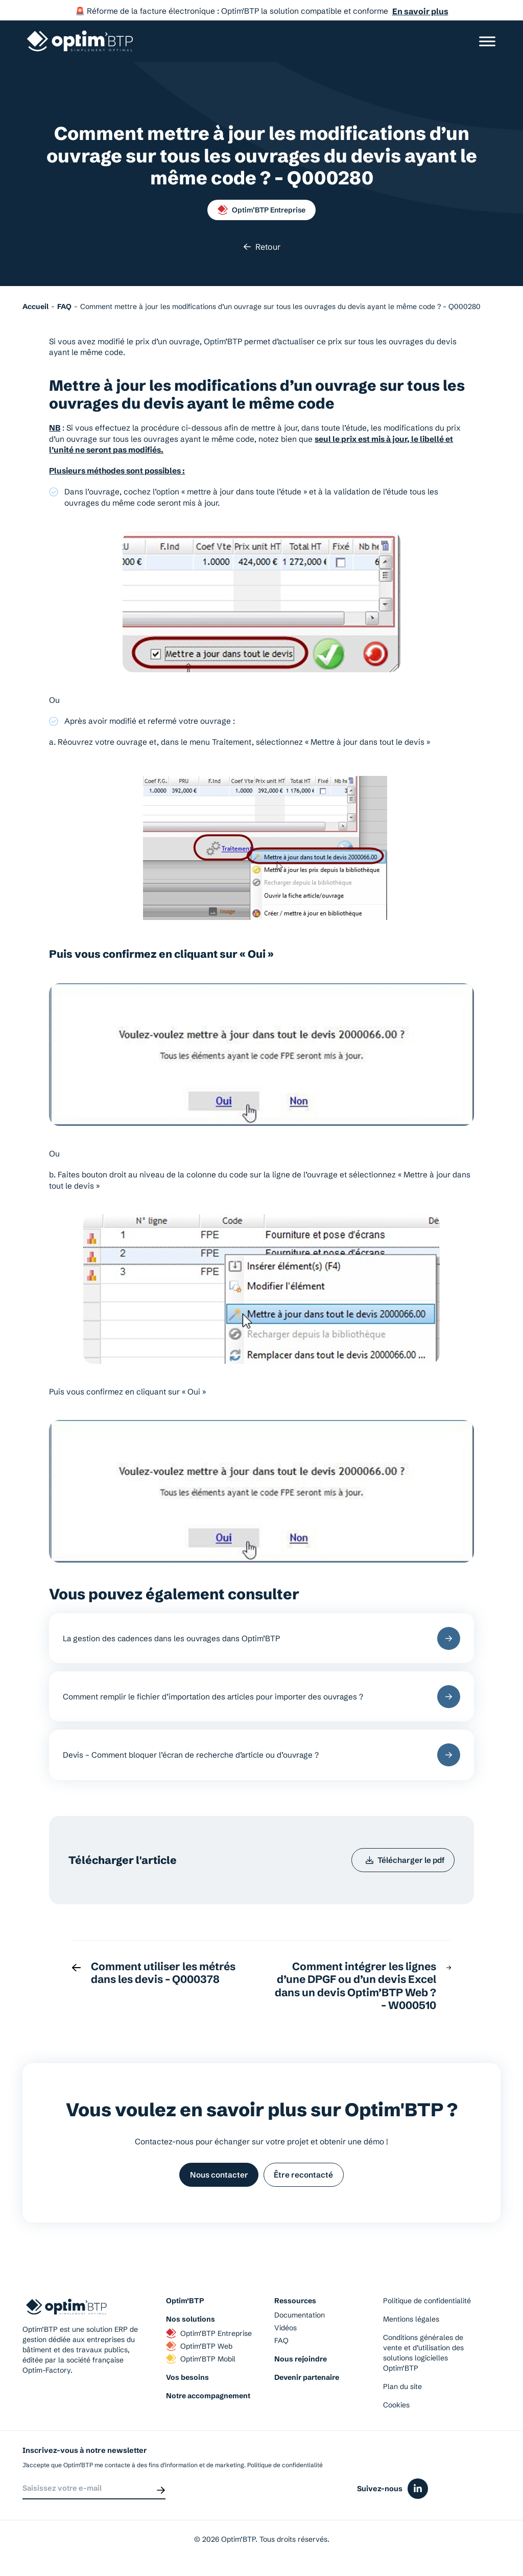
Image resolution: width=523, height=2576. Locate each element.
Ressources (295, 2305)
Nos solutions (190, 2323)
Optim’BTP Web (199, 2351)
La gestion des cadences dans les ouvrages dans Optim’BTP (261, 1638)
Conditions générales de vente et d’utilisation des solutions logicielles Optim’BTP (423, 2357)
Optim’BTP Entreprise (261, 210)
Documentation (299, 2319)
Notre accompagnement (208, 2400)
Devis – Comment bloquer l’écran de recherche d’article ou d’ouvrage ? (261, 1756)
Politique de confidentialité (427, 2305)
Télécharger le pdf (403, 1863)
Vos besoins (187, 2381)
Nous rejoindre (300, 2363)
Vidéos (285, 2332)
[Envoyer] (160, 2494)
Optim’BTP (185, 2305)
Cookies (396, 2409)
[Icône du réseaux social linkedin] (418, 2495)
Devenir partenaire (306, 2381)
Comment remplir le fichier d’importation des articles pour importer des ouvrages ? (261, 1697)
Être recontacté (305, 2178)
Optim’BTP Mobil (200, 2363)
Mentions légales (411, 2323)
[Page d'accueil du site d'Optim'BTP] (79, 41)
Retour (261, 247)
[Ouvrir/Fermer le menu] (487, 41)
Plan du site (402, 2391)
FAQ (281, 2345)
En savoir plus (420, 11)
